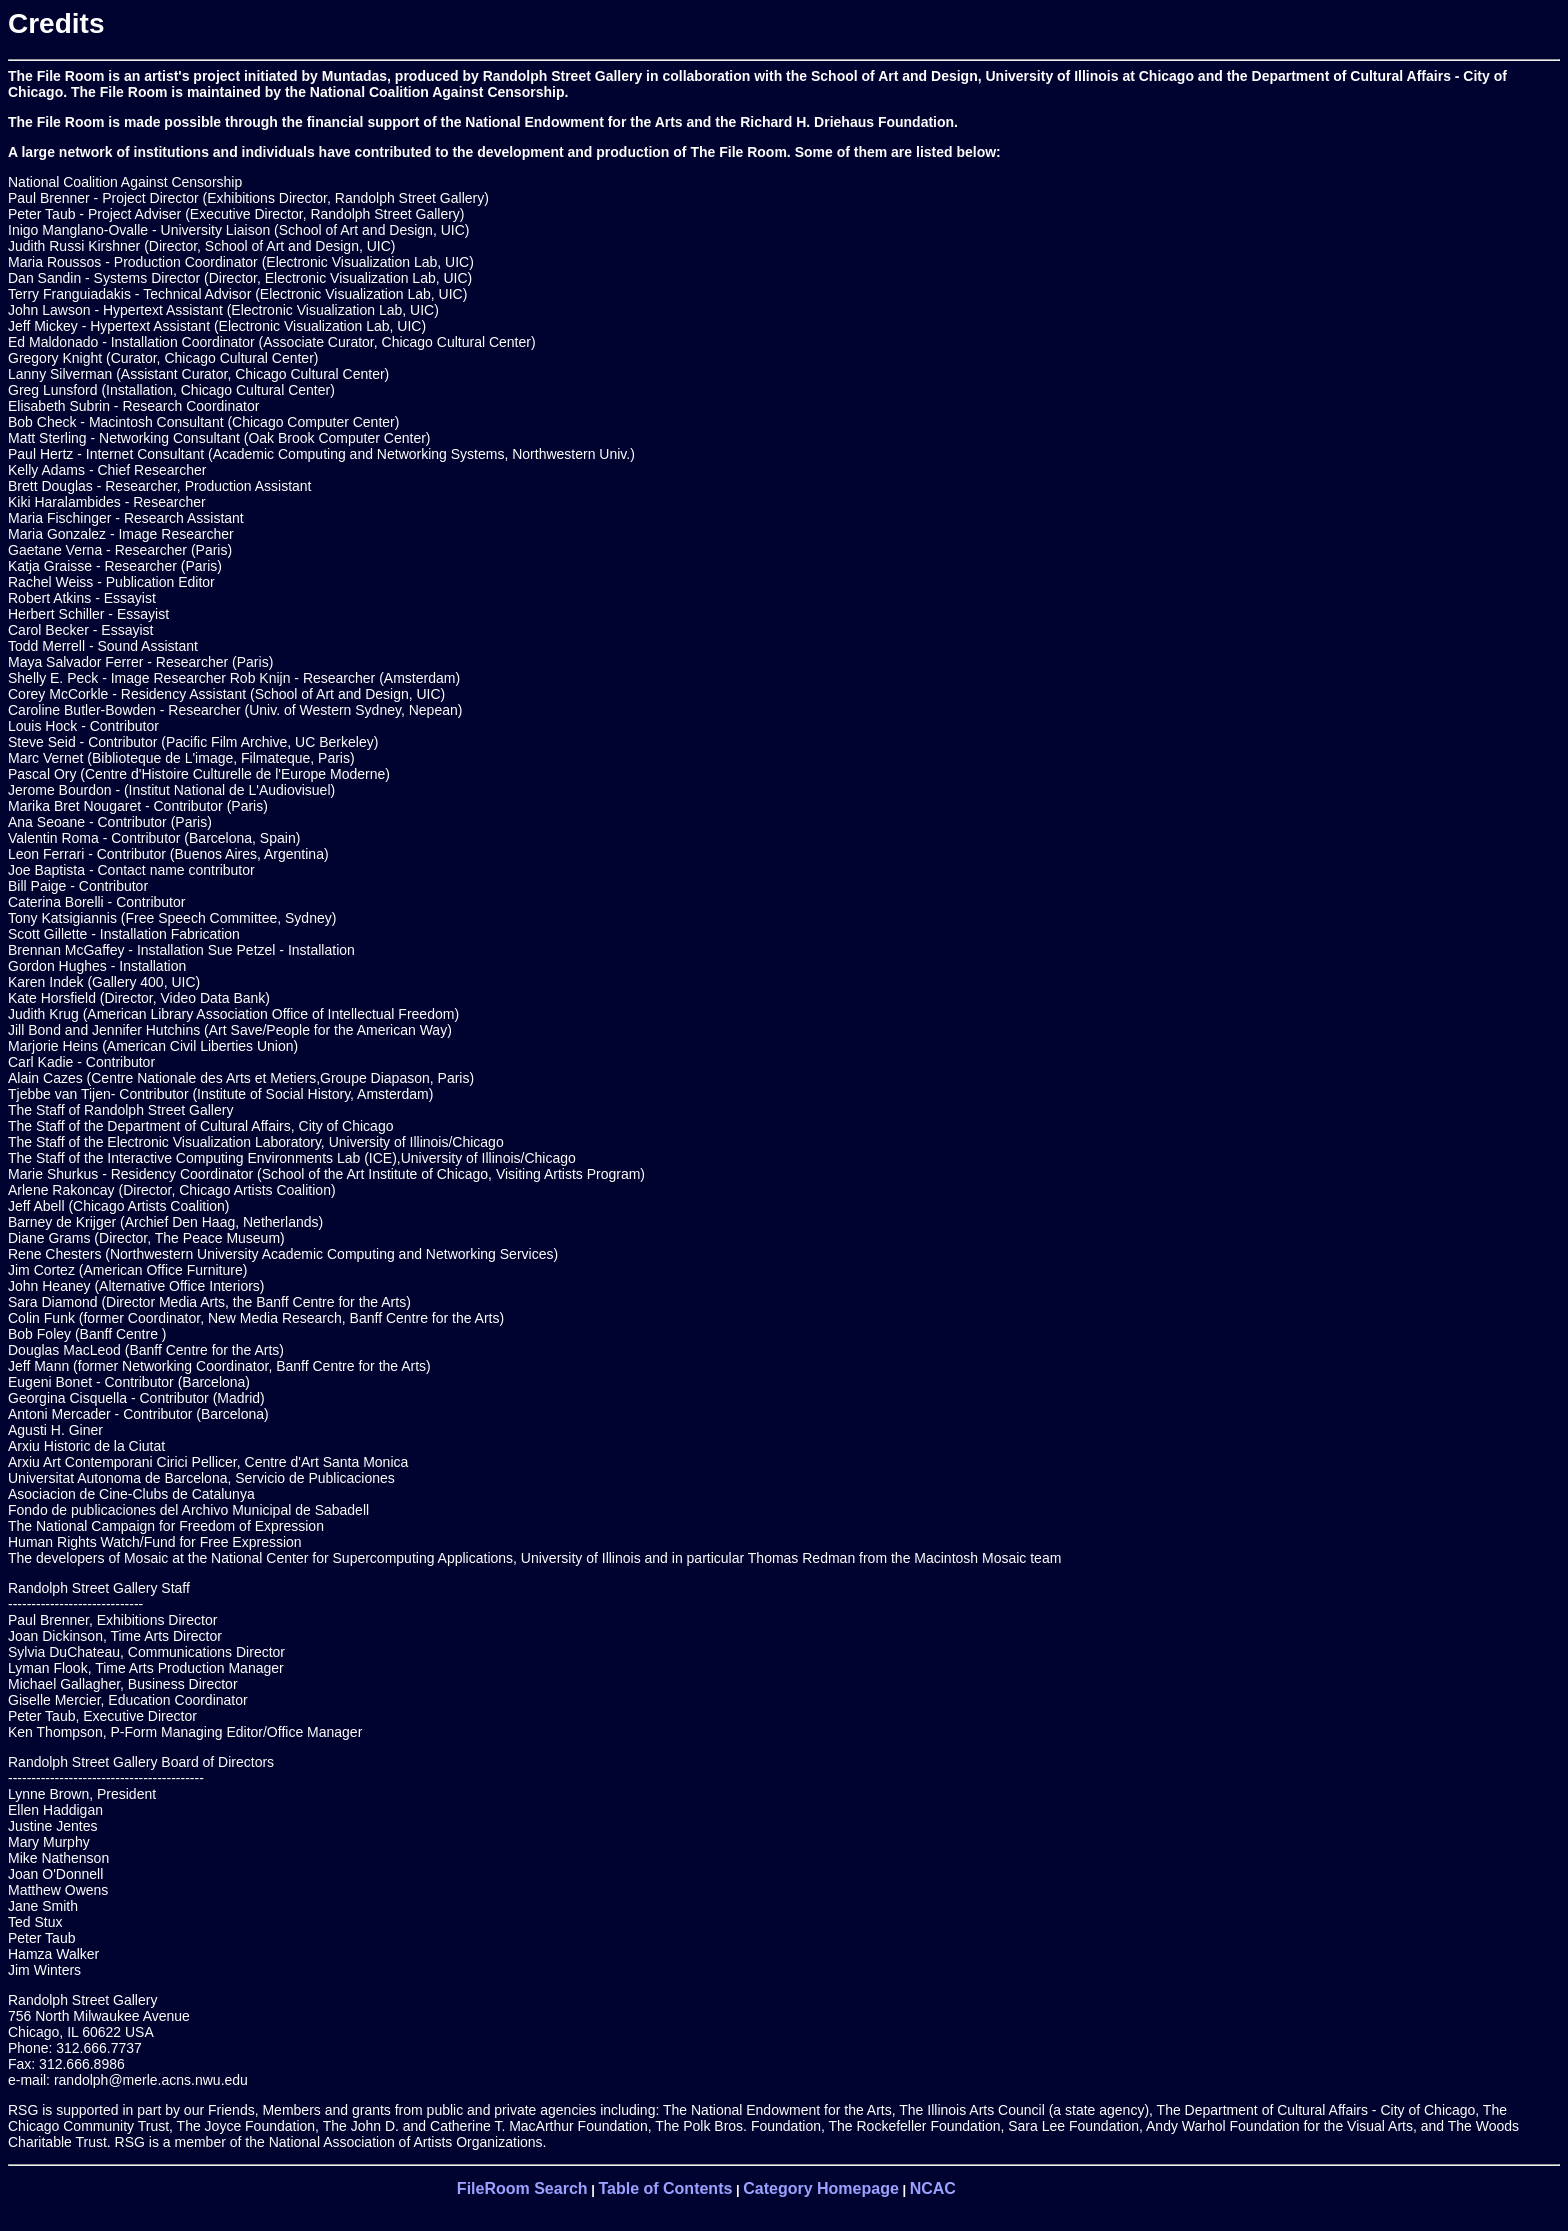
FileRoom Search (522, 2188)
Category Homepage (821, 2188)
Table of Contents (665, 2188)
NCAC (933, 2188)
